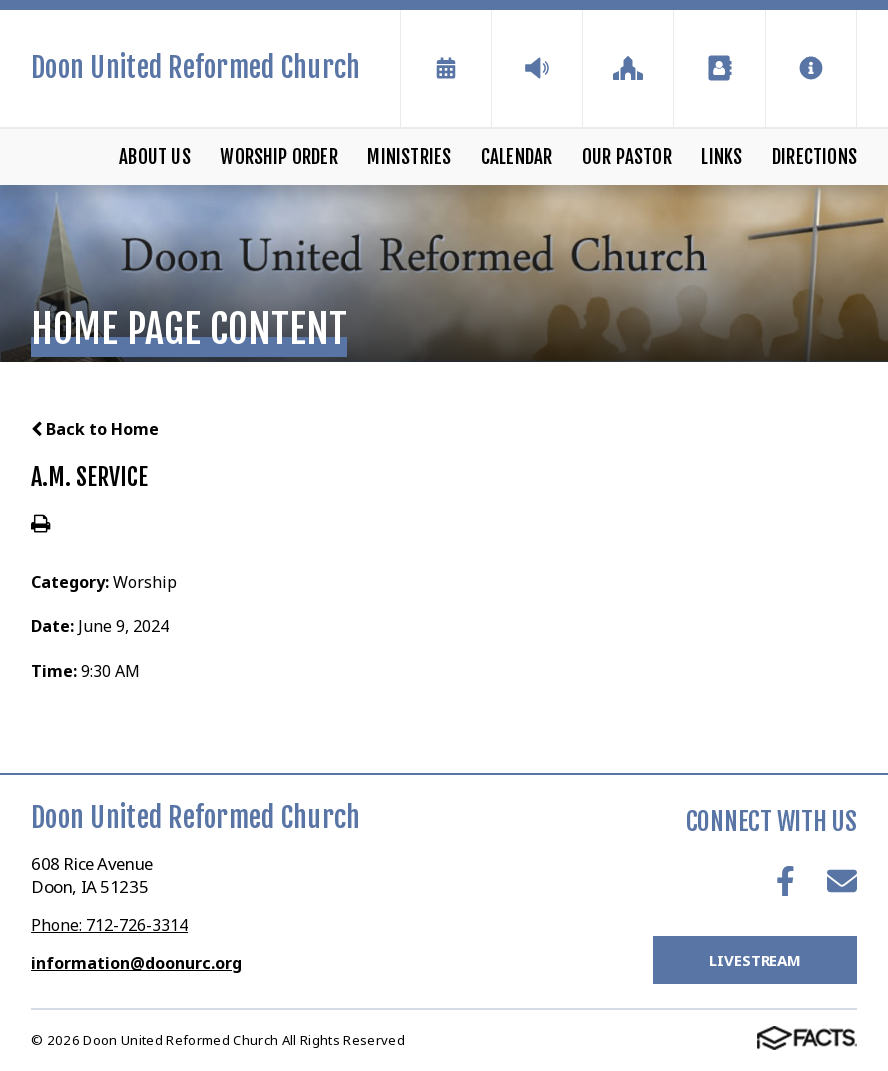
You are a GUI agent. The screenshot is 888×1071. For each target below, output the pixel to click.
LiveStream (755, 960)
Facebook (785, 881)
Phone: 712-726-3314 (109, 925)
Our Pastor (627, 157)
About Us (155, 157)
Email (842, 881)
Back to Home (95, 429)
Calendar (517, 157)
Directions (814, 157)
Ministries (409, 157)
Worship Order (278, 157)
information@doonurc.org (136, 963)
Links (721, 157)
